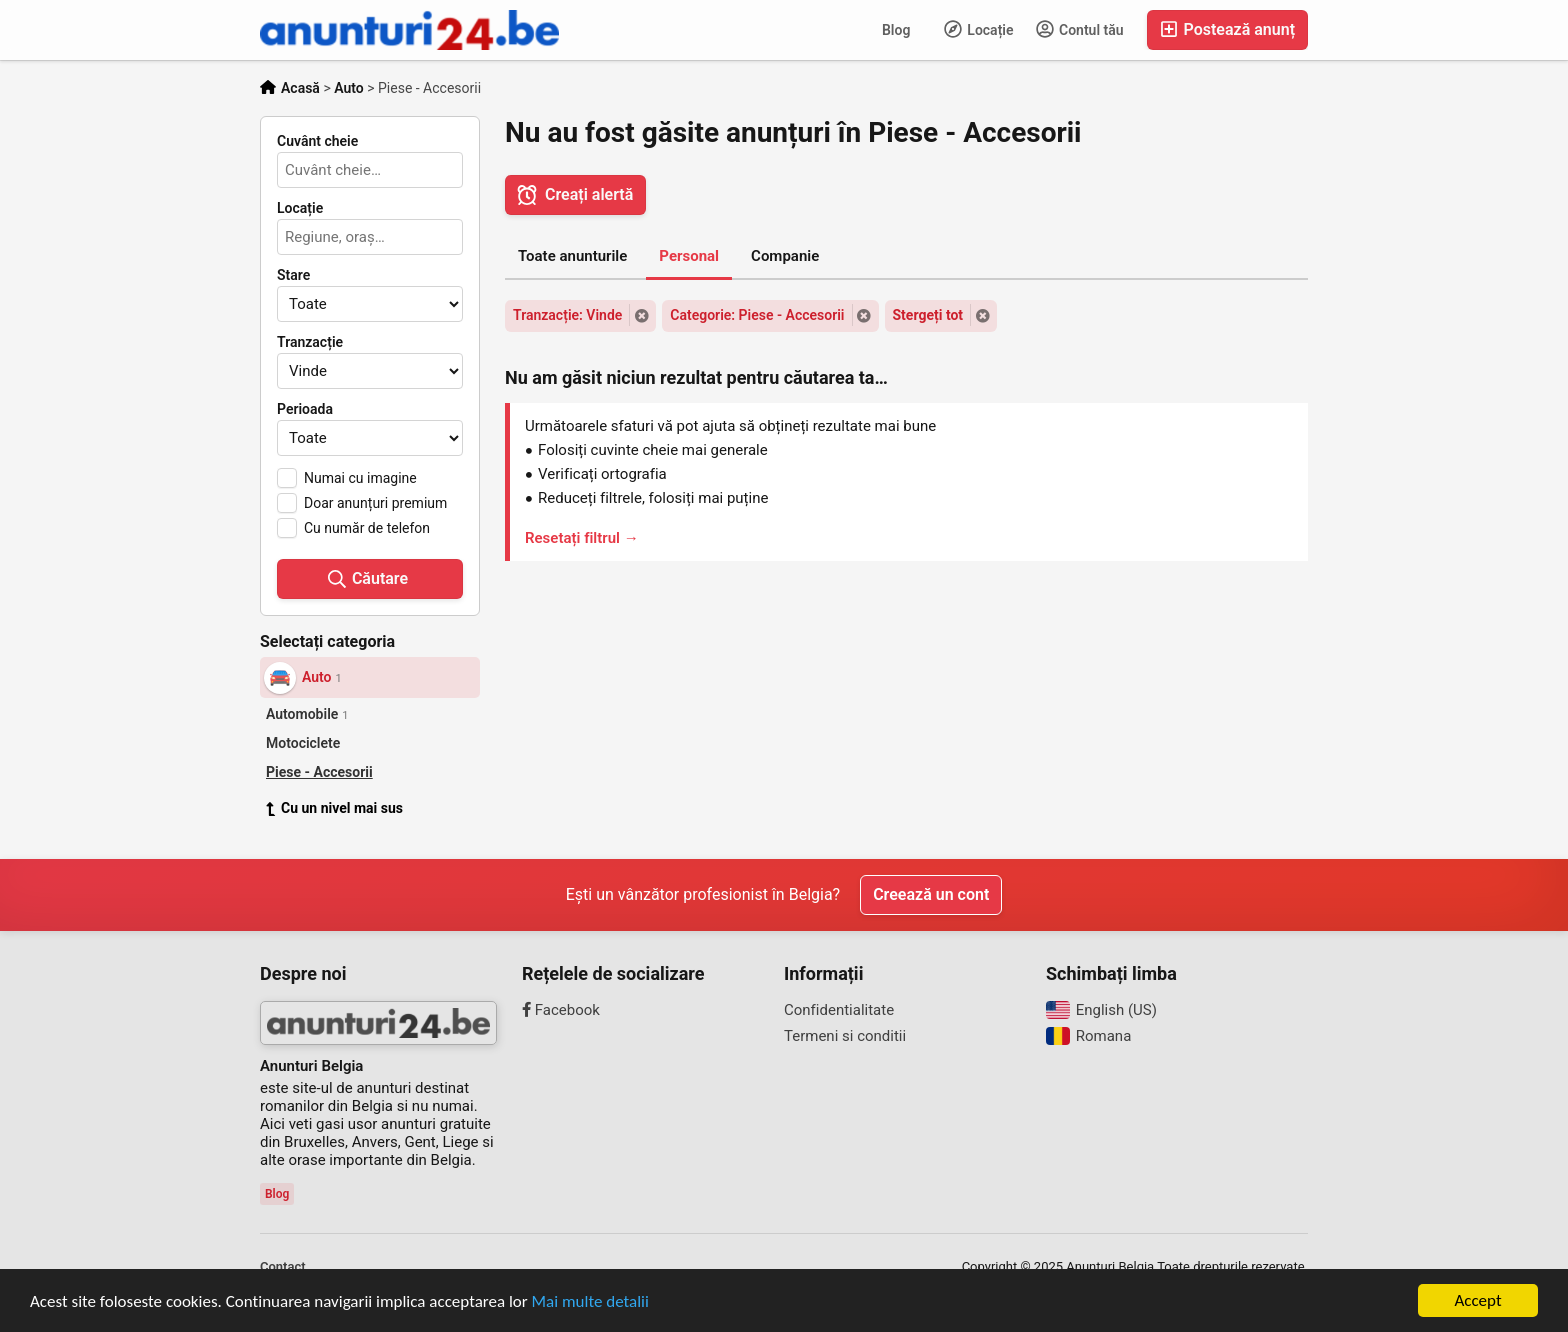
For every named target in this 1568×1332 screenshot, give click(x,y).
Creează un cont (931, 894)
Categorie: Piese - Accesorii (757, 315)
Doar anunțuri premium (375, 503)
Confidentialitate (839, 1010)
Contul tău (1080, 29)
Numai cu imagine (360, 478)
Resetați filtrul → (582, 538)
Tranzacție (310, 342)
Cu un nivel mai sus (334, 808)
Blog (896, 30)
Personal (689, 256)
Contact (283, 1266)
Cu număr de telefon (367, 528)
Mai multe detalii (590, 1301)
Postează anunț (1227, 29)
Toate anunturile (572, 256)
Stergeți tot (928, 315)
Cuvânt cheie (317, 141)
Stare (293, 275)
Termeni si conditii (845, 1036)
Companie (785, 256)
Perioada (305, 409)
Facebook (561, 1010)
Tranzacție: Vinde (567, 315)
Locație (979, 29)
